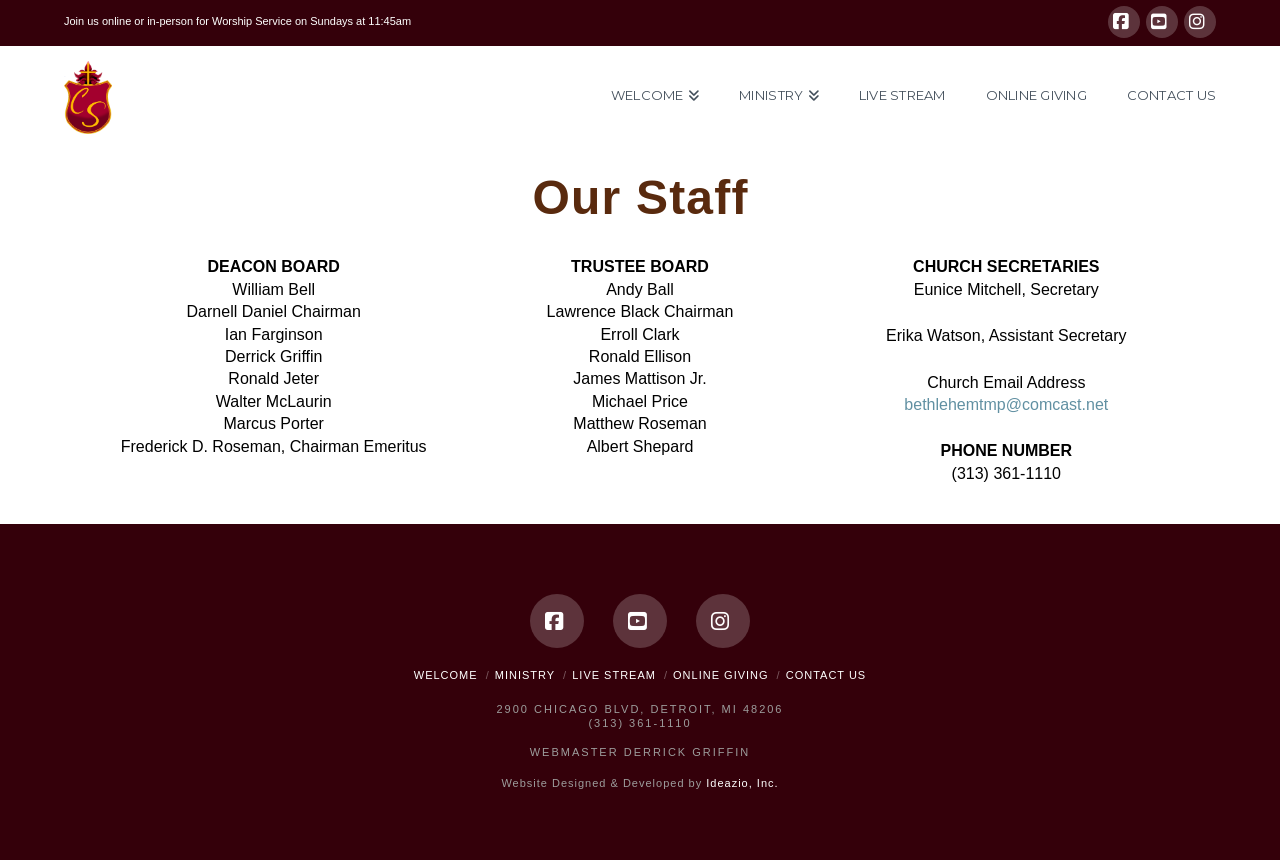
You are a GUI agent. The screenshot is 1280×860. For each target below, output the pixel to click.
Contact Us (826, 675)
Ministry (525, 675)
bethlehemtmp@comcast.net (1006, 404)
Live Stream (614, 675)
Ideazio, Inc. (742, 783)
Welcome (446, 675)
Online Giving (721, 675)
